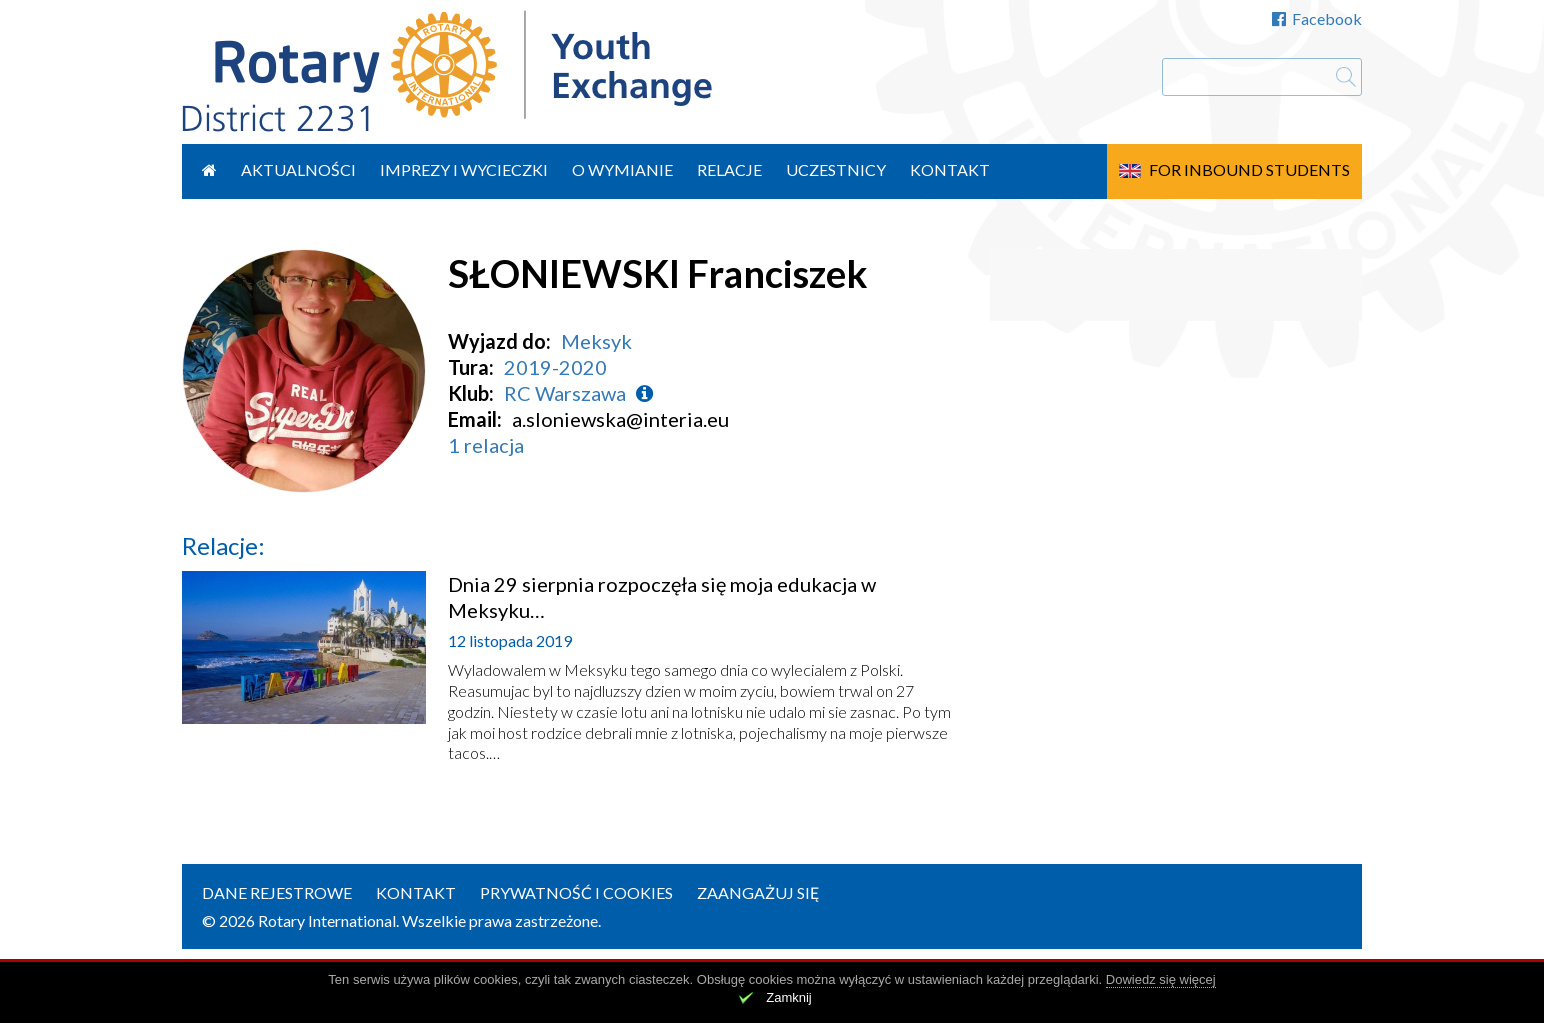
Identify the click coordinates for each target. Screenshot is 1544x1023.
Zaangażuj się (758, 892)
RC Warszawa (565, 393)
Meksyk (596, 341)
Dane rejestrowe (277, 892)
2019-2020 (555, 367)
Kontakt (950, 169)
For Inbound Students (1249, 169)
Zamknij (789, 997)
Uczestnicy (836, 169)
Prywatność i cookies (576, 892)
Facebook (1317, 18)
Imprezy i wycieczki (464, 169)
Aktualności (298, 169)
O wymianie (622, 169)
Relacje (729, 169)
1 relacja (486, 445)
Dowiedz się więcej (1161, 979)
